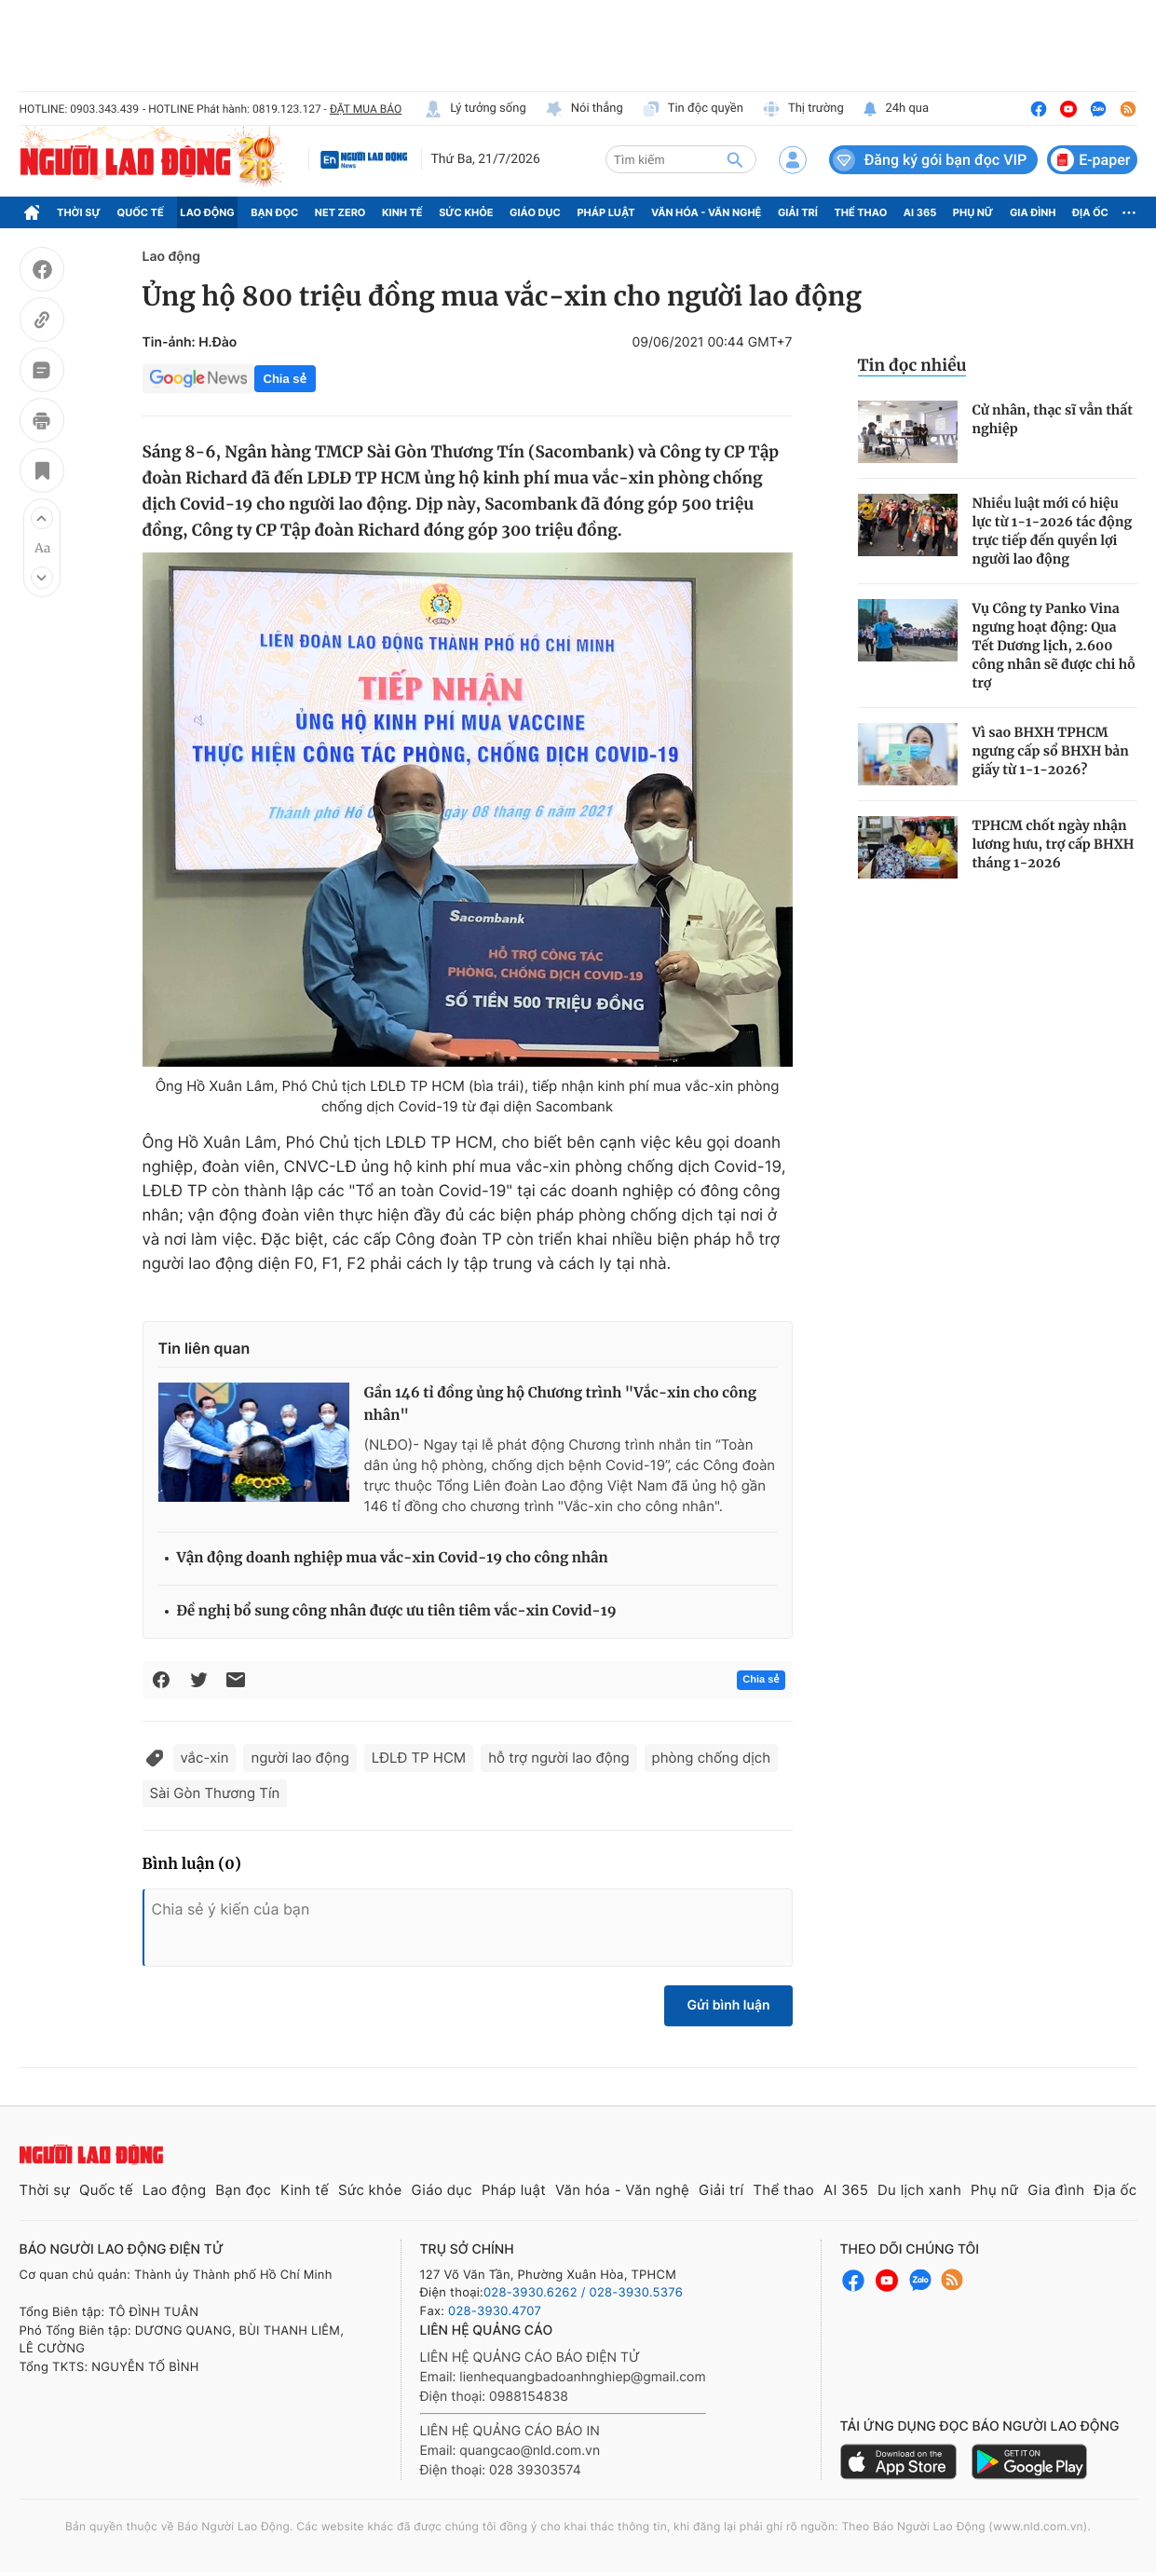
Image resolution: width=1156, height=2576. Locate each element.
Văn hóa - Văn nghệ (706, 212)
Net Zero (340, 212)
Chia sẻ (285, 379)
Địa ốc (1090, 212)
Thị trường (803, 109)
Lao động (207, 212)
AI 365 (920, 212)
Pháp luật (605, 212)
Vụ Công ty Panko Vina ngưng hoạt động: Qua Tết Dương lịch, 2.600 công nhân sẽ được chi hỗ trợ (1054, 645)
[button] (42, 518)
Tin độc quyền (692, 109)
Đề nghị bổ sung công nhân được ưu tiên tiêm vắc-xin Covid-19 (397, 1611)
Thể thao (860, 212)
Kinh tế (402, 212)
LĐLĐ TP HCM (419, 1757)
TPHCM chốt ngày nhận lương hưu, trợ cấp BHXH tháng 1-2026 (1053, 844)
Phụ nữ (973, 212)
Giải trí (798, 212)
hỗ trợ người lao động (558, 1757)
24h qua (896, 109)
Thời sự (79, 212)
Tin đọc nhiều (912, 365)
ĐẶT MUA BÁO (365, 109)
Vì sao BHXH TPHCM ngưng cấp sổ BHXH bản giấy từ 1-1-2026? (1050, 751)
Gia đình (1033, 212)
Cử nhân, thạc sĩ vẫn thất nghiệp (1052, 419)
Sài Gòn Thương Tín (215, 1793)
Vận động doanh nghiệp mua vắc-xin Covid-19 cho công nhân (392, 1558)
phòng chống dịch (711, 1757)
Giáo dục (535, 212)
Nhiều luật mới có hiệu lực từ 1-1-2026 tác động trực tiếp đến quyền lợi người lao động (1052, 531)
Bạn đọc (274, 212)
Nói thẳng (584, 109)
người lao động (299, 1757)
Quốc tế (140, 212)
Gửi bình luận (728, 2005)
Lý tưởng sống (475, 109)
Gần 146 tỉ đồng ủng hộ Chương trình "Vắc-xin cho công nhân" (560, 1404)
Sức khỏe (466, 212)
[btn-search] (735, 159)
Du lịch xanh (919, 2190)
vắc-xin (205, 1757)
